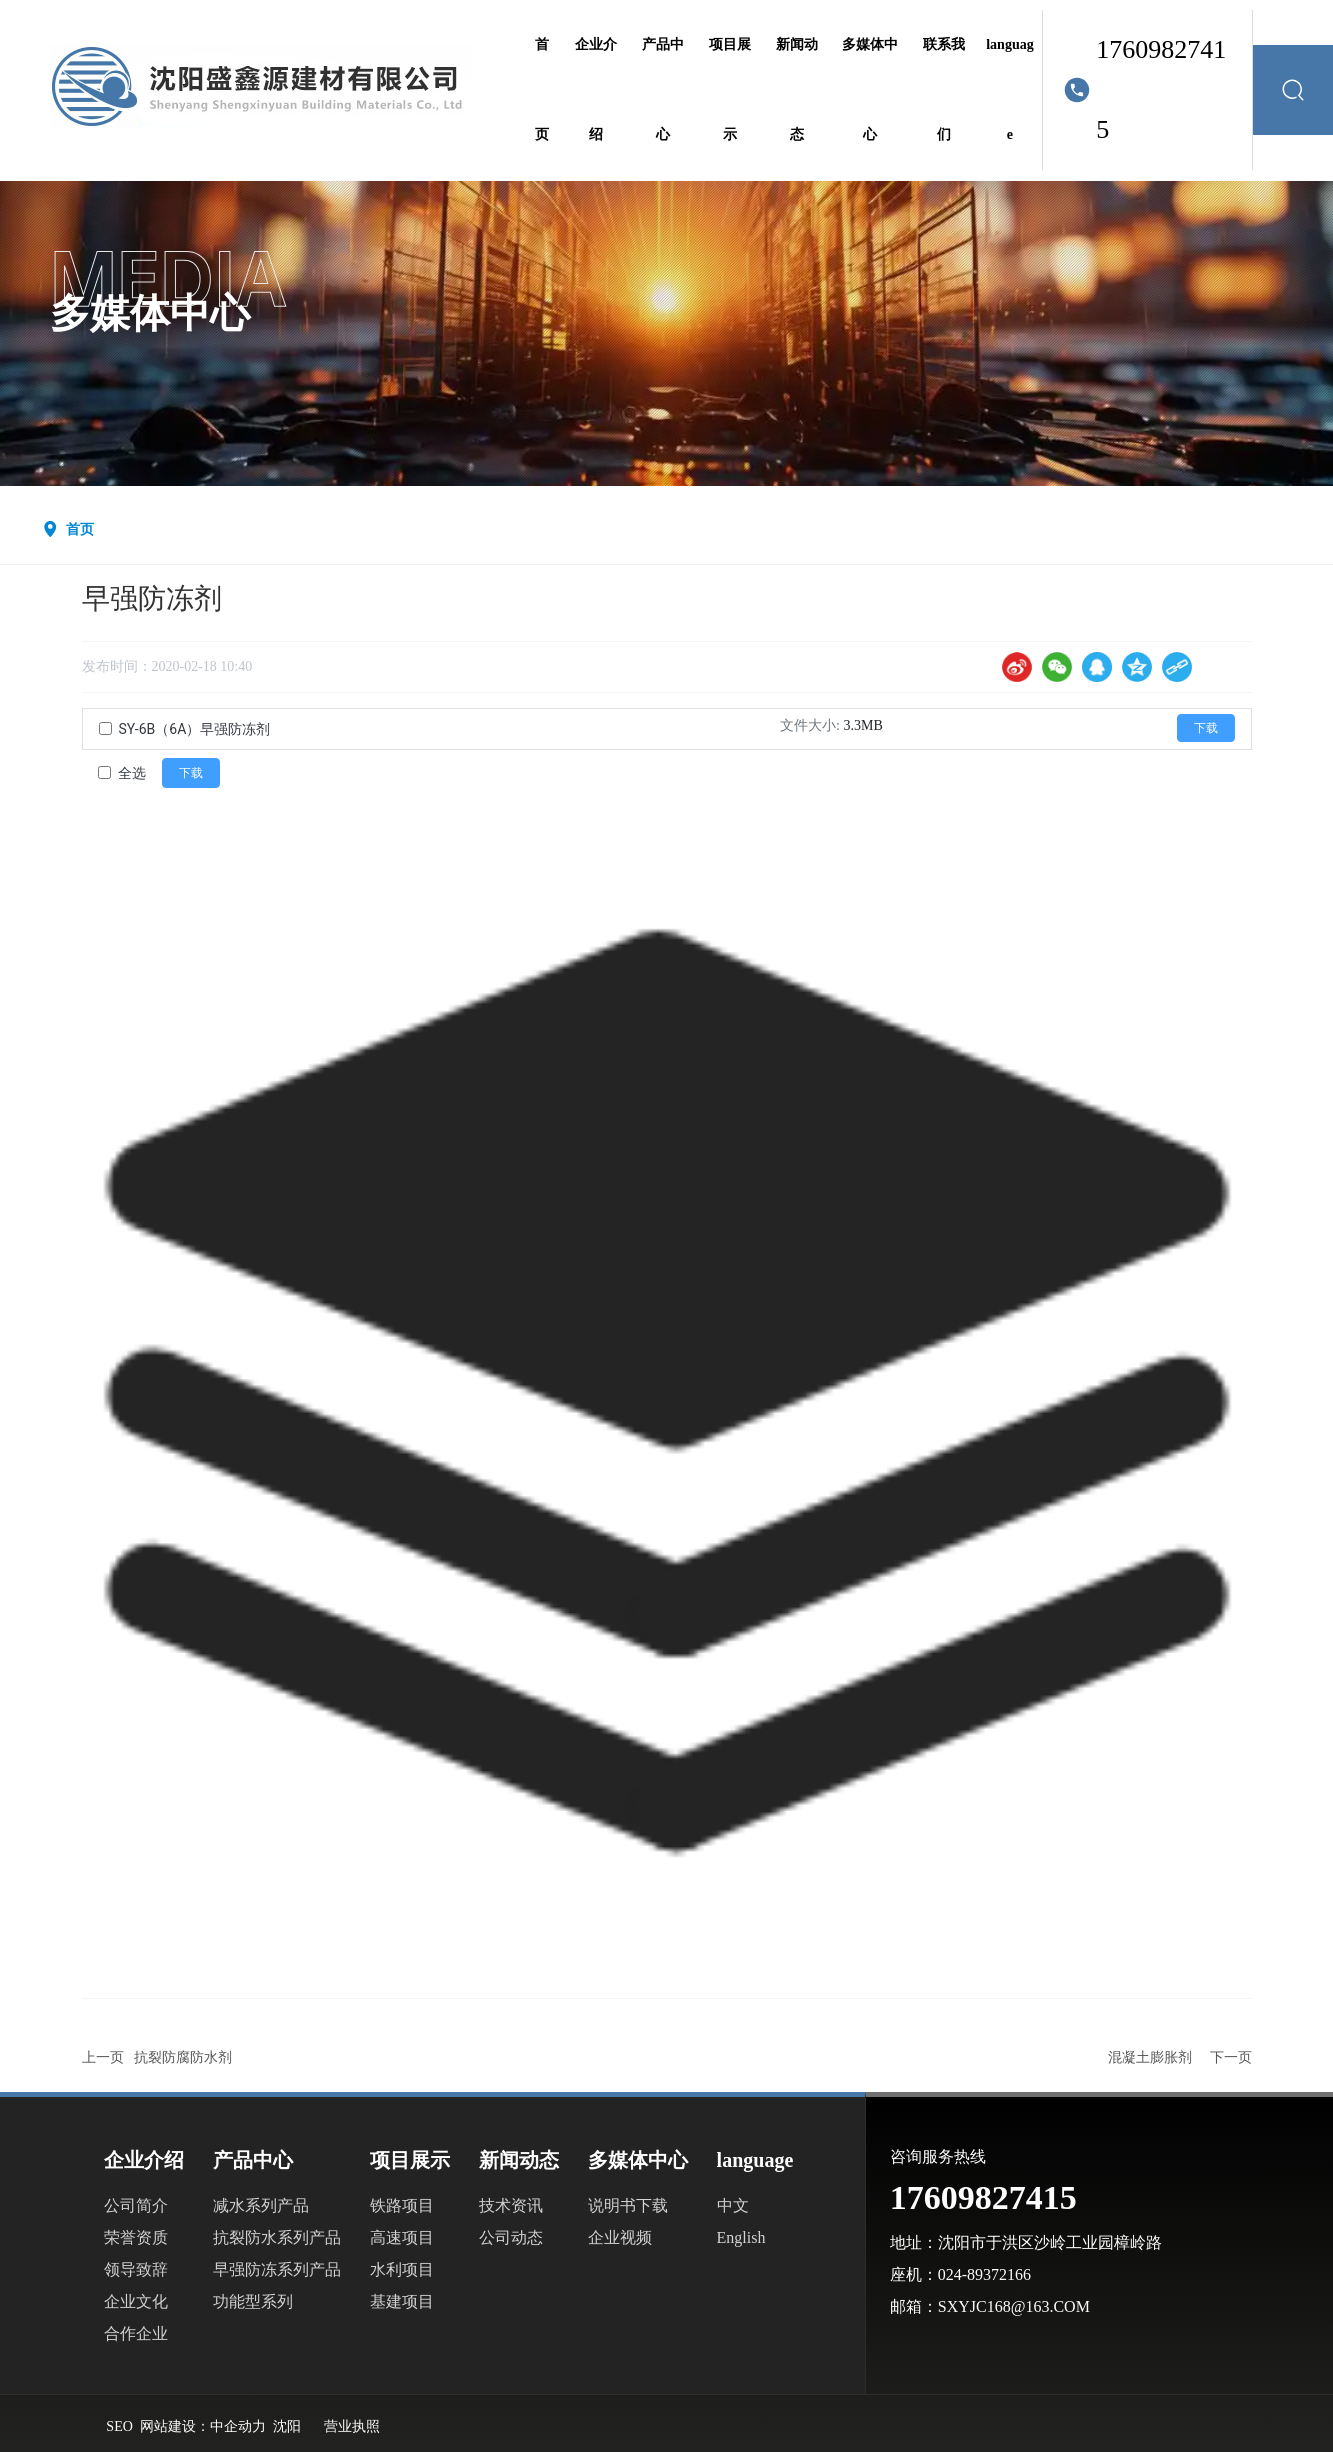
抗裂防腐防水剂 (183, 2057)
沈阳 (287, 2426)
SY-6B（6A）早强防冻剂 (195, 729)
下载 (1206, 728)
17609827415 (1161, 89)
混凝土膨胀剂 (1150, 2057)
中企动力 (238, 2426)
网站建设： (175, 2426)
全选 (132, 773)
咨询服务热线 (938, 2156)
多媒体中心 (150, 314)
